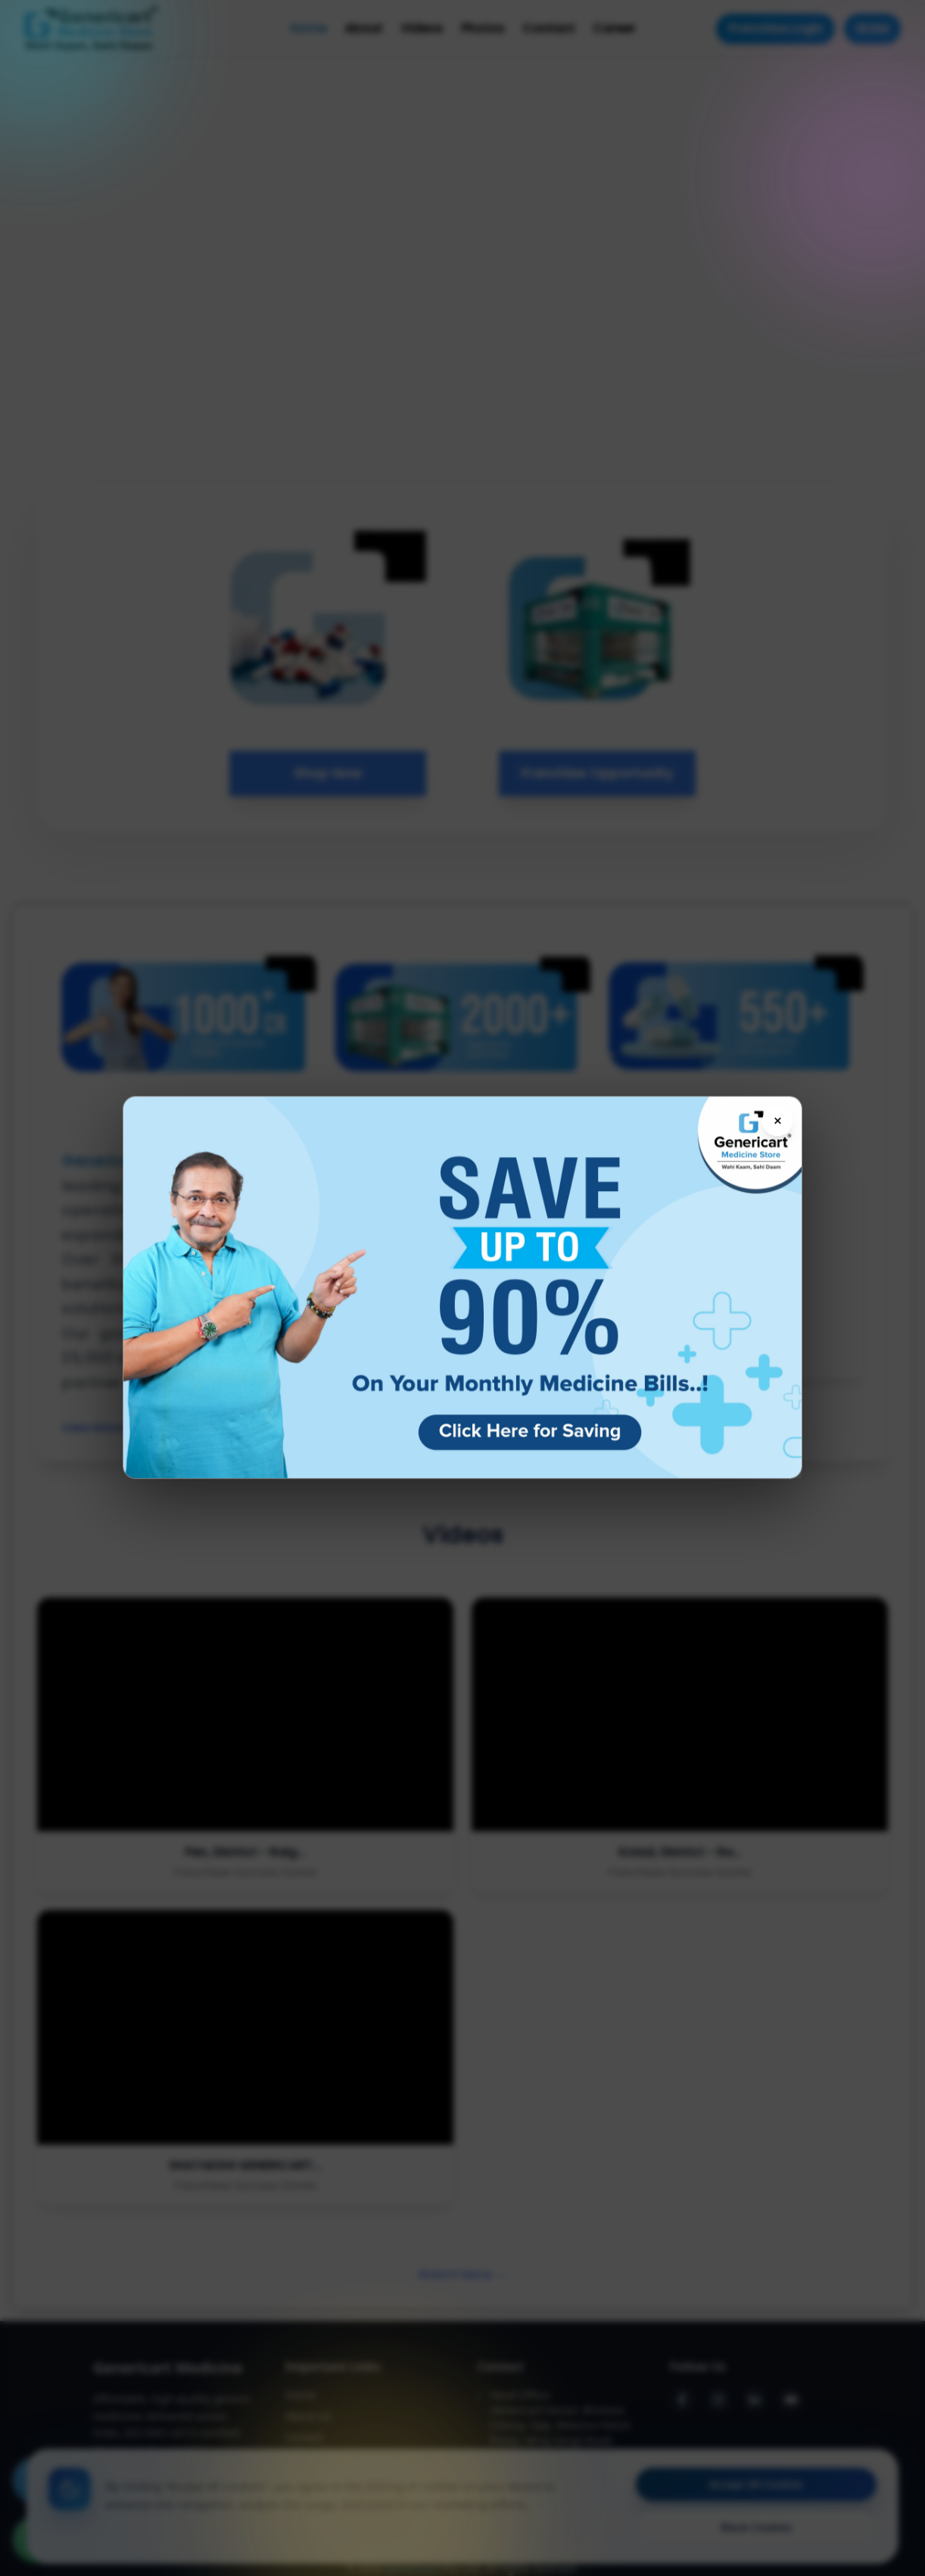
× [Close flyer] (778, 1121)
